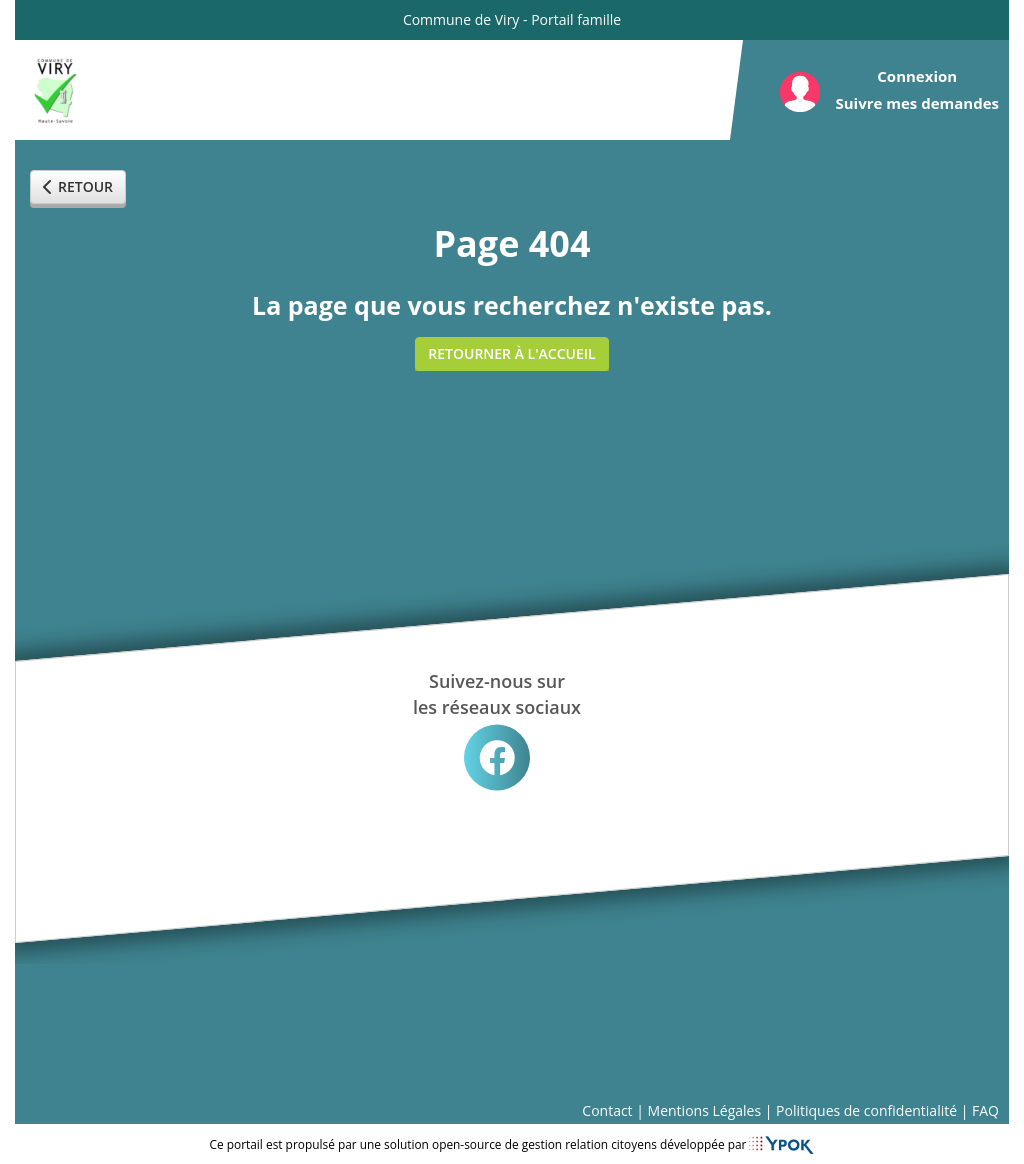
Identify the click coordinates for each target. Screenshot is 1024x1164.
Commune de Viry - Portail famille (512, 19)
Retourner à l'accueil (511, 353)
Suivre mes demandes (917, 103)
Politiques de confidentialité (866, 1110)
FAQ (985, 1110)
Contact (607, 1110)
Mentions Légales (705, 1110)
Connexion (917, 76)
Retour (78, 186)
